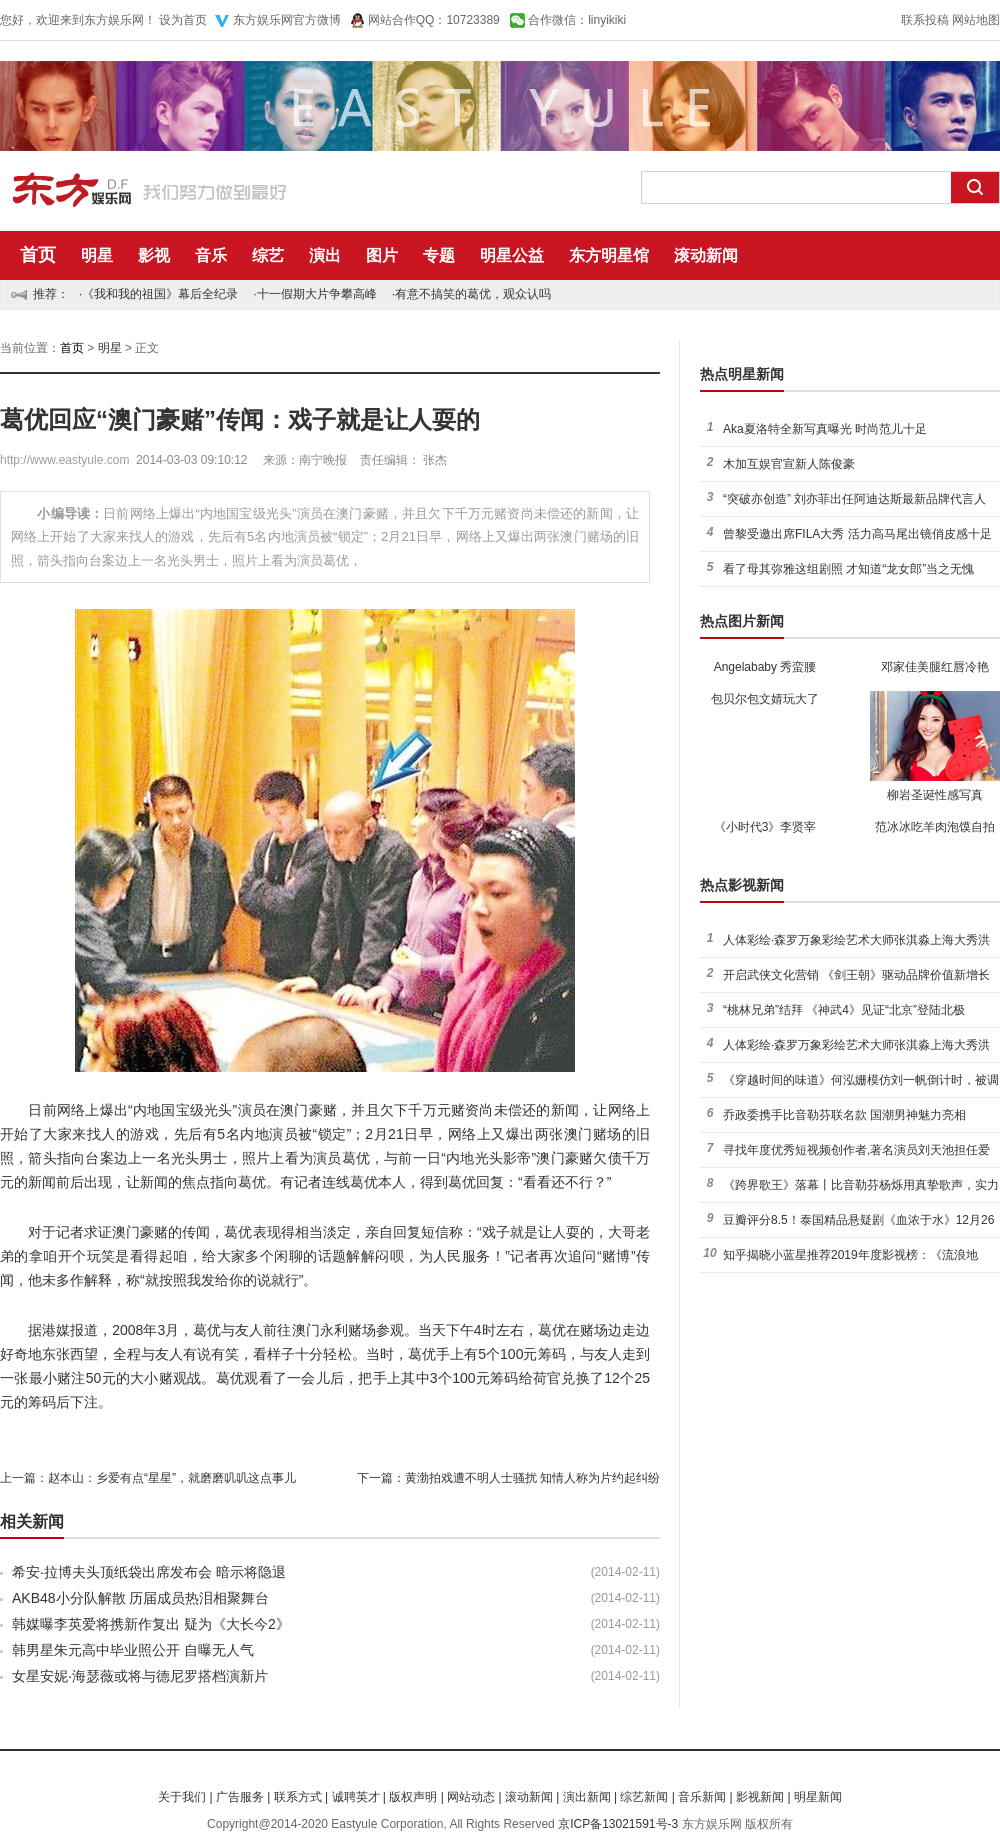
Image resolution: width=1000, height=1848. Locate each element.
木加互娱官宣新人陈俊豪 (789, 464)
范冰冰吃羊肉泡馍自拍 (935, 827)
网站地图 (976, 20)
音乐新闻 (702, 1797)
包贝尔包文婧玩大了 (765, 699)
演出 (325, 255)
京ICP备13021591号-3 (618, 1824)
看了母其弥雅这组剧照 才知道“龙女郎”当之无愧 (848, 569)
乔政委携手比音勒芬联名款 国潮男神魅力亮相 (844, 1115)
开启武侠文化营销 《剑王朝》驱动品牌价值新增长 (856, 975)
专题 (439, 255)
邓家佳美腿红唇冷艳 (935, 667)
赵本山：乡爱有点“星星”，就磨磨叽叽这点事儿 (172, 1478)
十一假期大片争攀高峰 (317, 294)
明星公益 (512, 255)
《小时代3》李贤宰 (765, 827)
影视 (154, 255)
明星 (97, 255)
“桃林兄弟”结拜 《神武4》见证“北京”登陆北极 (844, 1010)
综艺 (268, 255)
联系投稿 (925, 20)
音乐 (211, 255)
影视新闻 (760, 1797)
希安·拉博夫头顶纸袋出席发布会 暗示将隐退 (149, 1572)
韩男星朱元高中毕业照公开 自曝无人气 (133, 1650)
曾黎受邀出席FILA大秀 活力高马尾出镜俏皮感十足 (857, 534)
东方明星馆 (609, 255)
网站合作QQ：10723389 (434, 20)
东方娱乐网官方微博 (287, 20)
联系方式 (298, 1797)
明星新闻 (818, 1797)
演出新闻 (587, 1797)
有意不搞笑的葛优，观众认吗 (473, 294)
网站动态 (471, 1797)
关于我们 (182, 1797)
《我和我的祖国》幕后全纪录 (160, 294)
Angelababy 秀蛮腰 (765, 667)
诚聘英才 (356, 1797)
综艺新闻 (644, 1797)
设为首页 (183, 20)
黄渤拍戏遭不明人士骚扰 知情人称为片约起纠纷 (532, 1478)
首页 (38, 255)
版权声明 (413, 1797)
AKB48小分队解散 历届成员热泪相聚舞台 (140, 1598)
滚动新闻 (706, 255)
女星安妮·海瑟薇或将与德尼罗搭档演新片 (140, 1676)
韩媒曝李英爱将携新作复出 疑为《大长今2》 (151, 1624)
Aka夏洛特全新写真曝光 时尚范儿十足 (825, 429)
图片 (382, 255)
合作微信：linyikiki (577, 20)
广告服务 (240, 1797)
